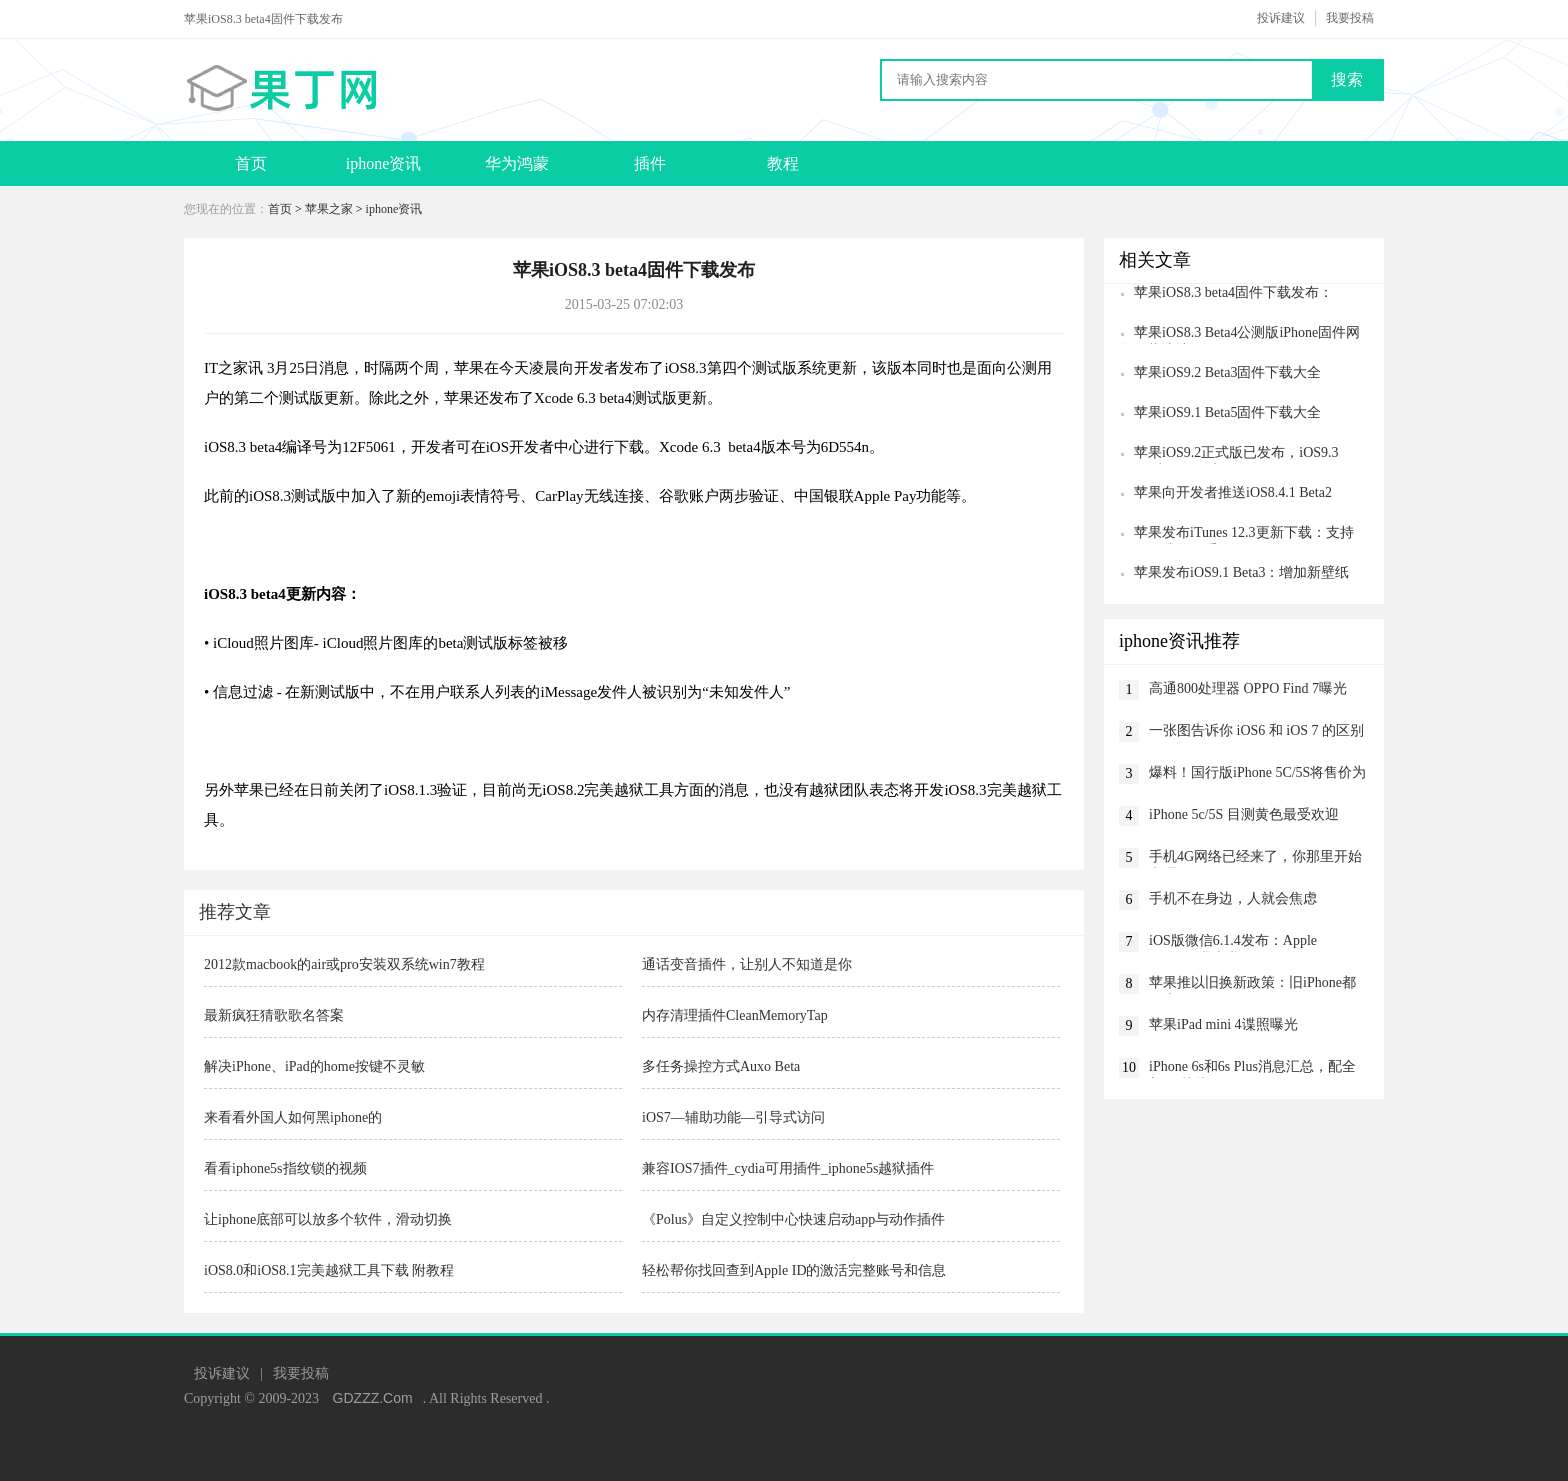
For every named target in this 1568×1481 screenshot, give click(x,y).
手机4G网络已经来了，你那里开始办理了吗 (1255, 858)
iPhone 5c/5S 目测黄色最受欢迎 (1244, 814)
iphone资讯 (384, 163)
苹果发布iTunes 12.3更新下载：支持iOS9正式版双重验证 (1236, 534)
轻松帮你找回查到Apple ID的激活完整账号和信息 (794, 1270)
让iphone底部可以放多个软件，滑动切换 (328, 1219)
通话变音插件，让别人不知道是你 (747, 964)
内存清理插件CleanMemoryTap (735, 1015)
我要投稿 (1350, 18)
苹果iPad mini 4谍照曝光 (1223, 1024)
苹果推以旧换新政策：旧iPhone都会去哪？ (1252, 984)
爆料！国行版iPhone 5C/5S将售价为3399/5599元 (1257, 774)
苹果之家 (329, 209)
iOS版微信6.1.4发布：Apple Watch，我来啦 (1233, 942)
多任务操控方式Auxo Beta (721, 1066)
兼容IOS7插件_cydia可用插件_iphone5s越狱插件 (788, 1168)
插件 (650, 163)
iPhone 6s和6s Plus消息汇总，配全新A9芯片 (1252, 1068)
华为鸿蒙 (517, 163)
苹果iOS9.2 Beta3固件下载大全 (1227, 372)
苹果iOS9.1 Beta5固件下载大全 (1227, 412)
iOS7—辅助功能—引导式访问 (733, 1117)
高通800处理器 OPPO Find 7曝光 (1248, 688)
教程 (783, 163)
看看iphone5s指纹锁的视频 (285, 1168)
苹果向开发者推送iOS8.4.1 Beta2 (1233, 492)
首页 (251, 163)
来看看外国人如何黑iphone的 (293, 1117)
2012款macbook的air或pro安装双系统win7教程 (344, 964)
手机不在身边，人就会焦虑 (1233, 898)
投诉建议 (1281, 18)
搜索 (1347, 79)
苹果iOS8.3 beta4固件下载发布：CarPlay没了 (1226, 294)
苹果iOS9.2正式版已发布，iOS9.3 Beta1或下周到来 (1229, 454)
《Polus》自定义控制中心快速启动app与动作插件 (793, 1219)
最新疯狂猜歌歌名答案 (274, 1015)
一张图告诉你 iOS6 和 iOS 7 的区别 (1256, 730)
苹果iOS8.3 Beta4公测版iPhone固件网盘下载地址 (1239, 334)
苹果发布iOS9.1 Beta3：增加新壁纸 (1241, 572)
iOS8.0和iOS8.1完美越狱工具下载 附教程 (329, 1270)
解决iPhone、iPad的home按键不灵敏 (314, 1066)
